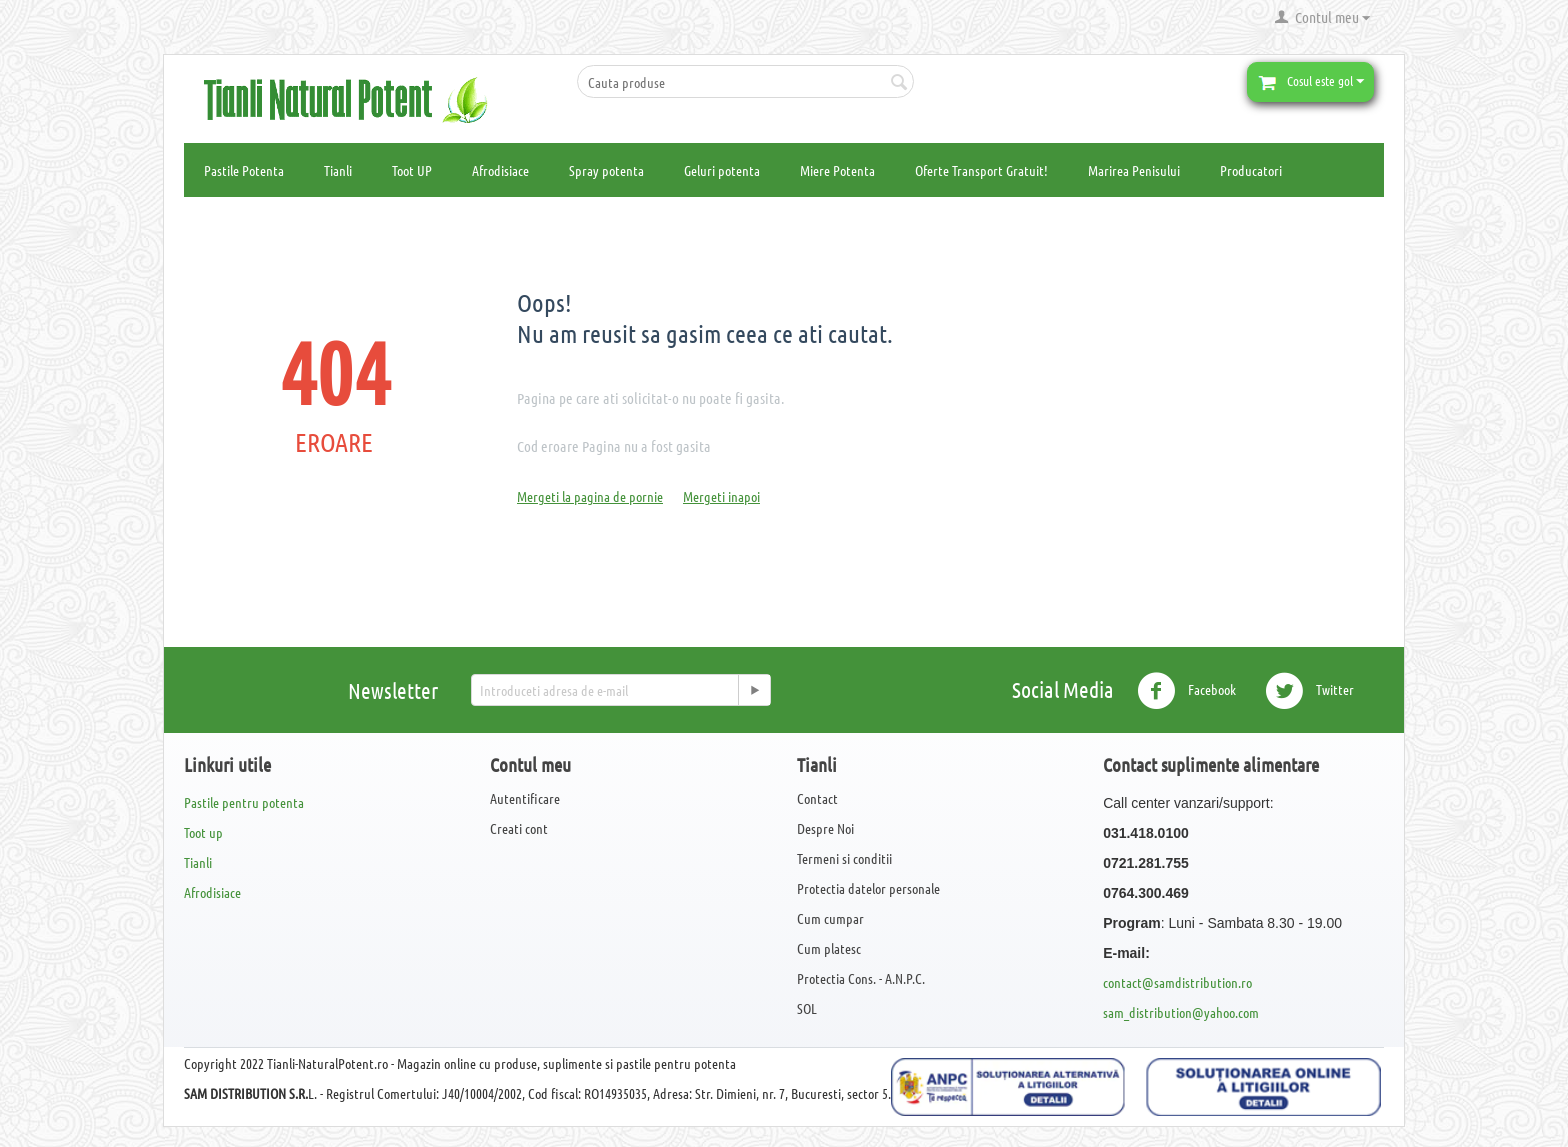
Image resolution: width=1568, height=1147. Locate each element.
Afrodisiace (500, 170)
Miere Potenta (837, 170)
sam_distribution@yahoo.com (1181, 1012)
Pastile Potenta (244, 170)
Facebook (1186, 691)
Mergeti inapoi (721, 496)
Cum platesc (829, 948)
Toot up (203, 832)
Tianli (338, 170)
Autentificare (525, 798)
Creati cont (519, 828)
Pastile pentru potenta (244, 802)
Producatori (1251, 170)
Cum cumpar (830, 918)
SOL (807, 1008)
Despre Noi (825, 828)
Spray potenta (606, 170)
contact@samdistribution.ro (1177, 982)
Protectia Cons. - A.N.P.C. (861, 978)
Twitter (1309, 691)
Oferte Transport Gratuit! (981, 170)
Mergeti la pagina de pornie (590, 496)
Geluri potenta (722, 170)
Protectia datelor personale (868, 888)
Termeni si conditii (844, 858)
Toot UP (412, 170)
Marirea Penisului (1134, 170)
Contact (817, 798)
